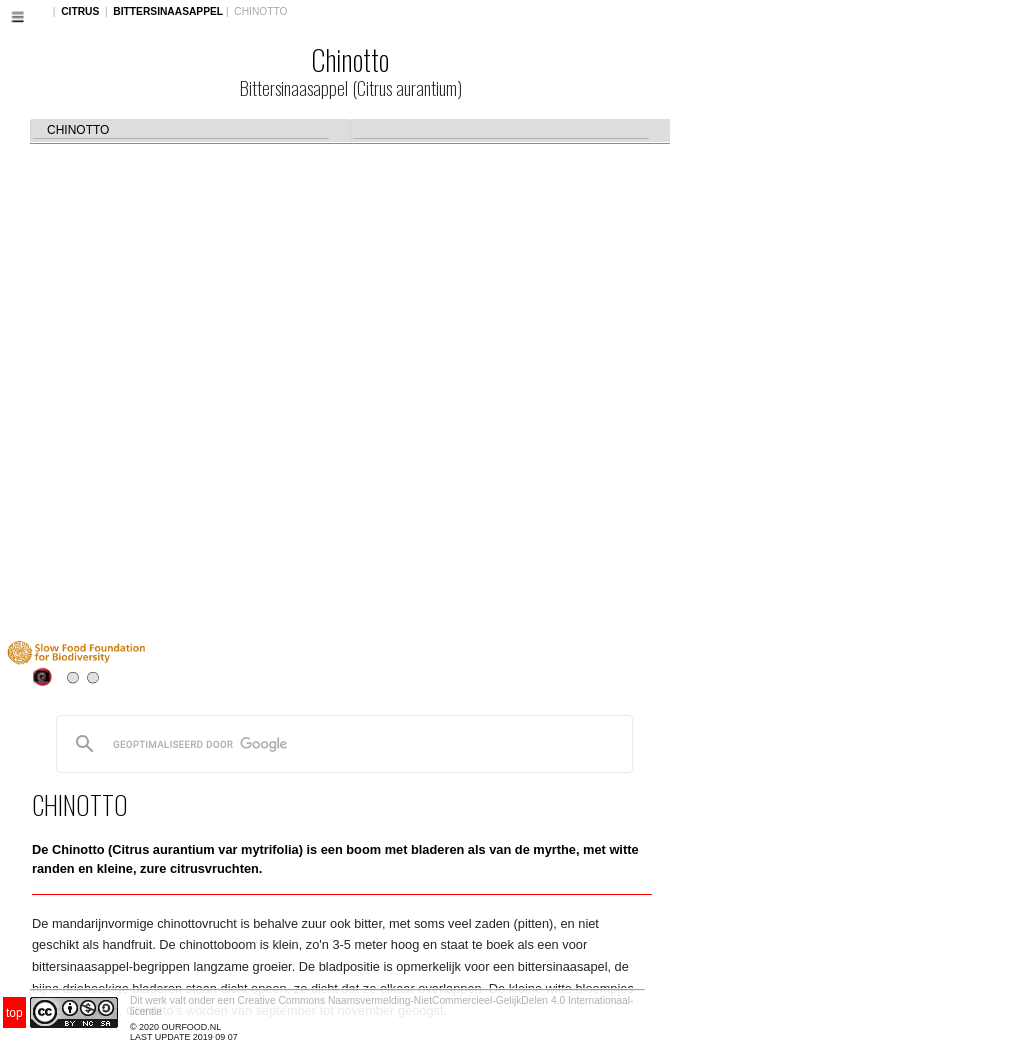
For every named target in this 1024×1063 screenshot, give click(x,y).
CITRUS (80, 11)
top (14, 1013)
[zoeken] (341, 744)
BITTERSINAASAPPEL (167, 11)
